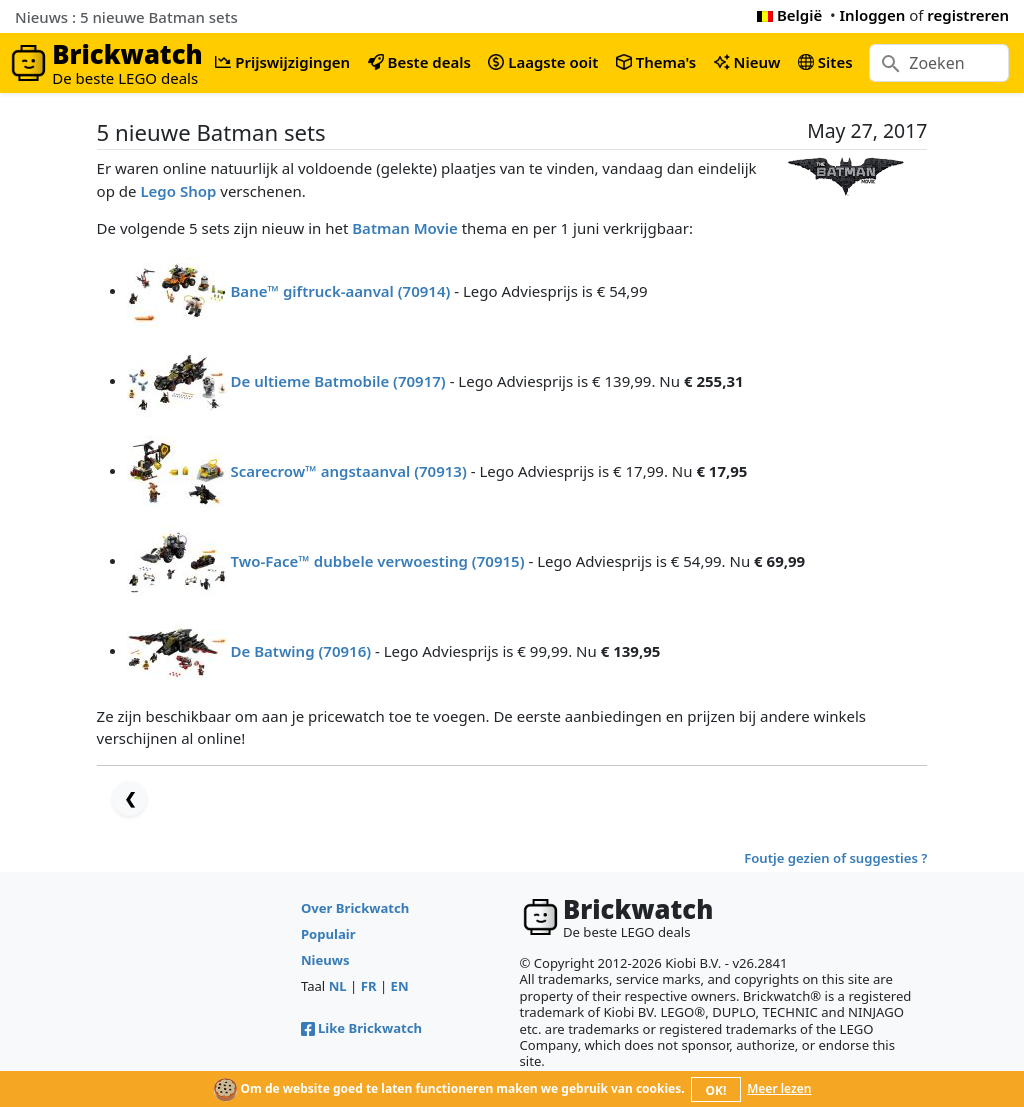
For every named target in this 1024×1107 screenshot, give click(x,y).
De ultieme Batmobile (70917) (337, 380)
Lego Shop (178, 191)
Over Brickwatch (355, 908)
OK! (716, 1090)
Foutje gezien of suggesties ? (835, 858)
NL (338, 986)
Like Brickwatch (361, 1028)
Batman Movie (405, 228)
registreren (968, 15)
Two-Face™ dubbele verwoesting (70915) (377, 560)
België (789, 15)
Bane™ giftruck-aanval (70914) (340, 290)
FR (369, 986)
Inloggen (873, 15)
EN (400, 986)
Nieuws (325, 960)
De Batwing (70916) (300, 650)
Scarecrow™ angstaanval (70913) (348, 470)
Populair (328, 934)
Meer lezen (779, 1088)
